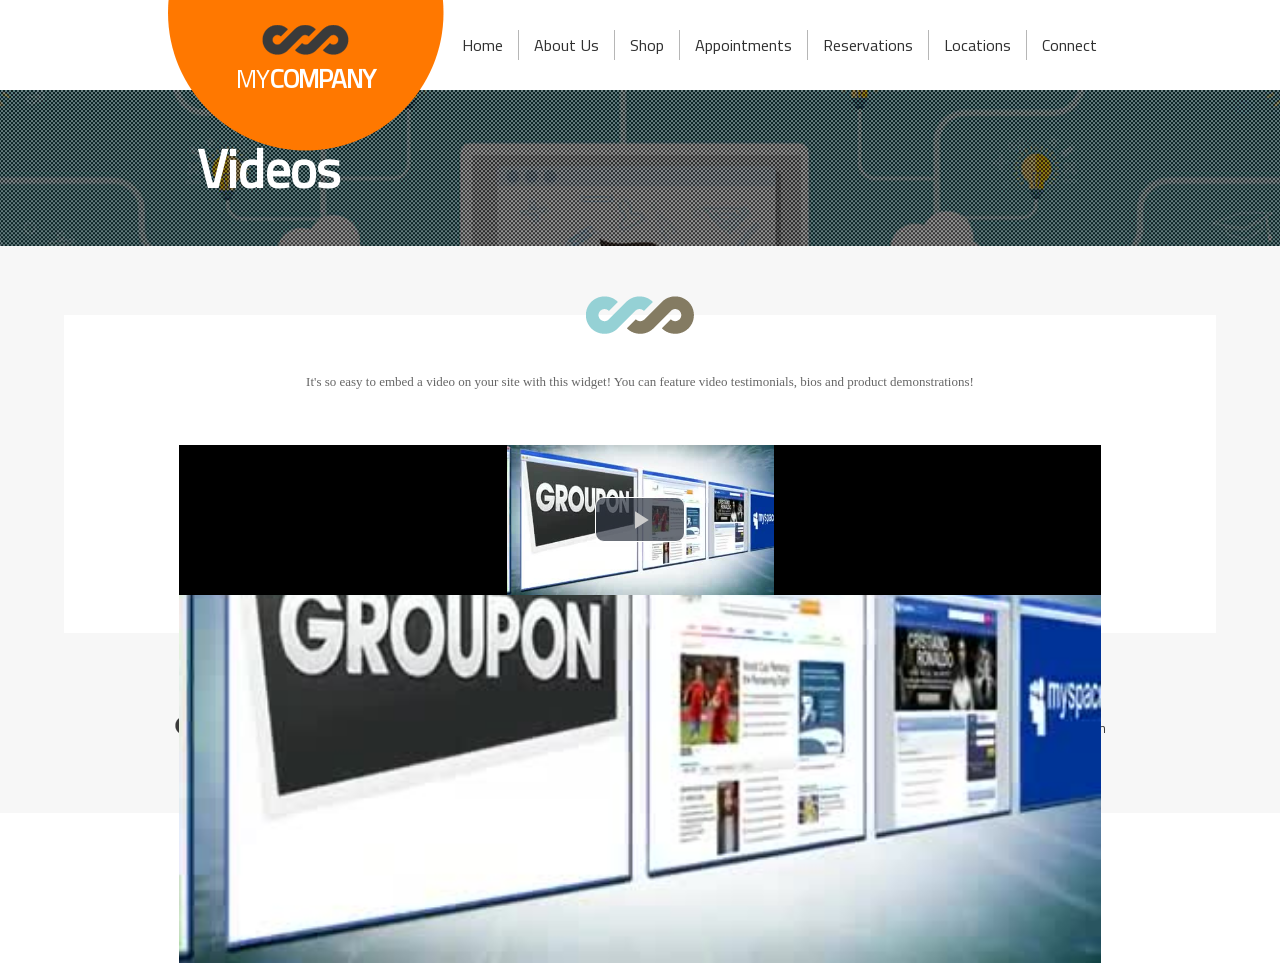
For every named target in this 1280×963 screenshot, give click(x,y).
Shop (647, 45)
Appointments (743, 45)
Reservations (868, 45)
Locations (977, 45)
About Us (566, 45)
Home (482, 45)
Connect (1069, 45)
